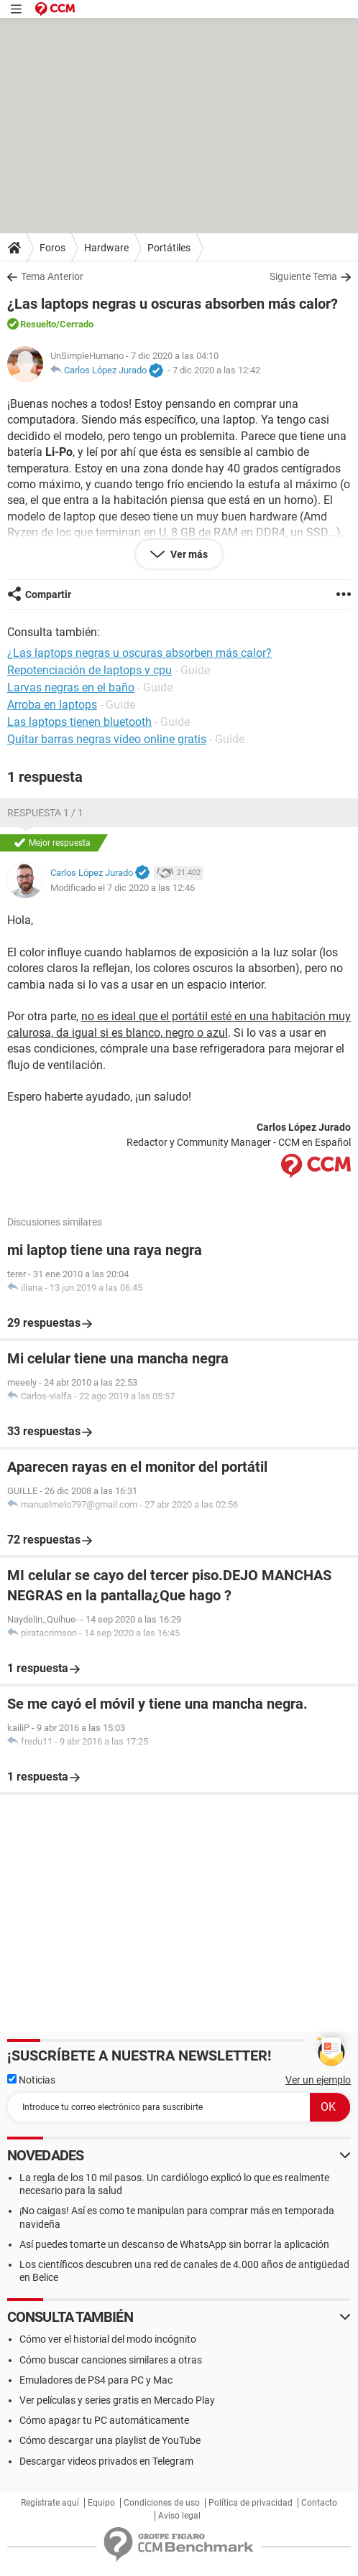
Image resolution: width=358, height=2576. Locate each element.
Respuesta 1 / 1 (45, 812)
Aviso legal (179, 2516)
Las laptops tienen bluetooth (79, 722)
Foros (52, 247)
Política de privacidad (250, 2503)
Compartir (48, 594)
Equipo (101, 2503)
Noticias (31, 2080)
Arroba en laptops (52, 704)
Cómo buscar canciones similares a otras (110, 2360)
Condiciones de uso (162, 2503)
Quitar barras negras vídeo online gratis (106, 739)
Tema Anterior (52, 276)
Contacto (319, 2503)
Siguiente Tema (303, 276)
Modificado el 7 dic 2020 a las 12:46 (122, 887)
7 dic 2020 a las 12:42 (216, 370)
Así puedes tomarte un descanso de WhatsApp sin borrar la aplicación (174, 2244)
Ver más (188, 554)
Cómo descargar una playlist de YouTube (110, 2440)
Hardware (106, 247)
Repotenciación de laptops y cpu (89, 670)
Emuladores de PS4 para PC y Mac (96, 2380)
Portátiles (169, 247)
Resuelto (38, 324)
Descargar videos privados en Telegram (106, 2461)
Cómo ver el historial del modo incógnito (107, 2339)
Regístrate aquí (50, 2503)
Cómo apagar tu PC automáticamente (104, 2420)
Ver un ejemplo (318, 2080)
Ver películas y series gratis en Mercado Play (117, 2400)
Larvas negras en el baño (70, 687)
